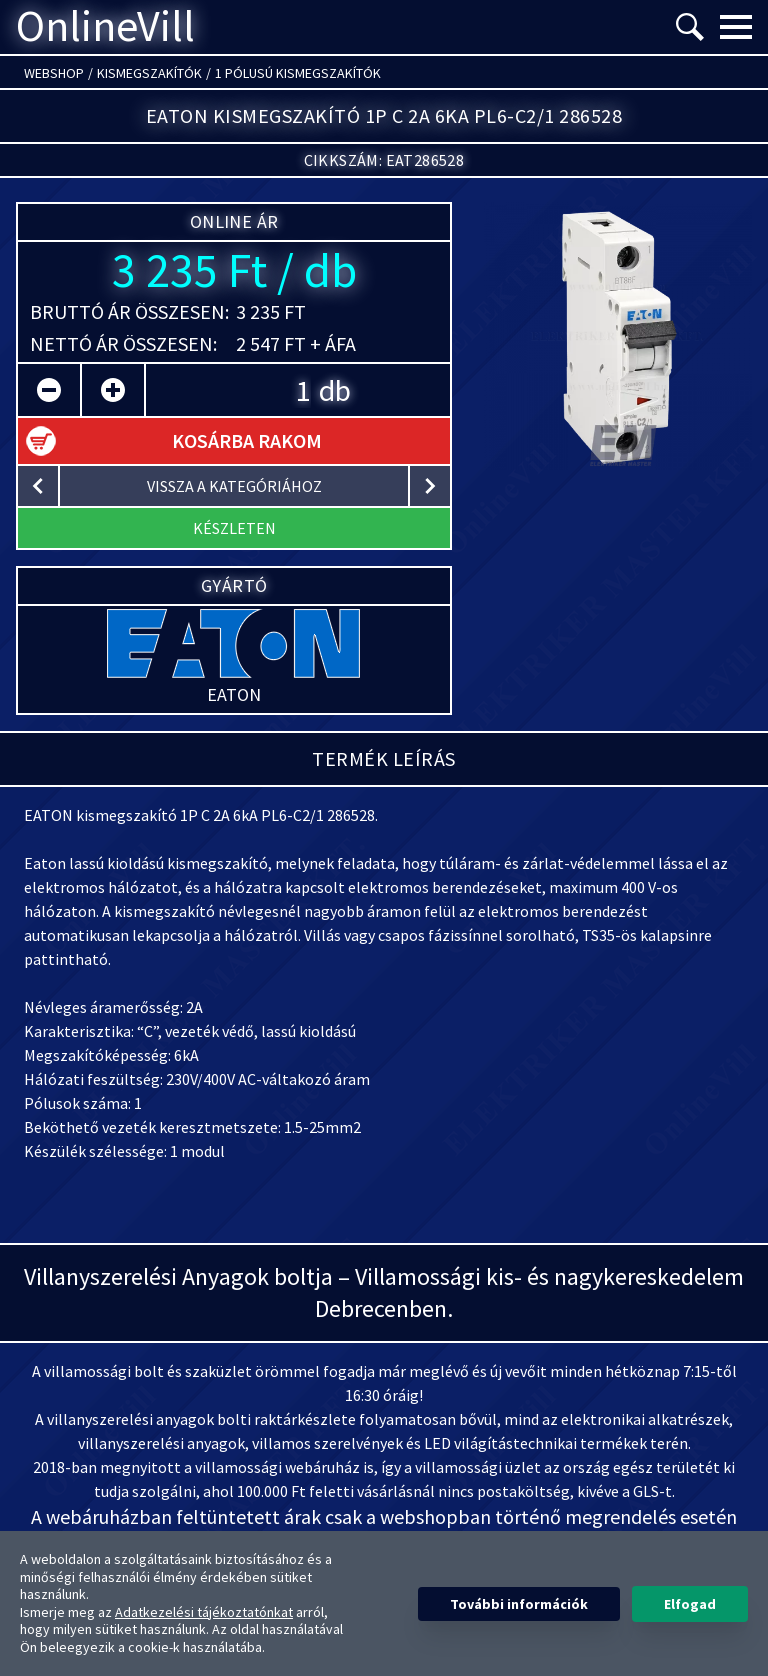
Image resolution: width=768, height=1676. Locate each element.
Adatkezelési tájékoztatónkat (204, 1612)
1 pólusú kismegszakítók (298, 73)
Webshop (54, 73)
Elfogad (690, 1604)
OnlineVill (105, 27)
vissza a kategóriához (234, 486)
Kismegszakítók (149, 73)
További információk (519, 1604)
